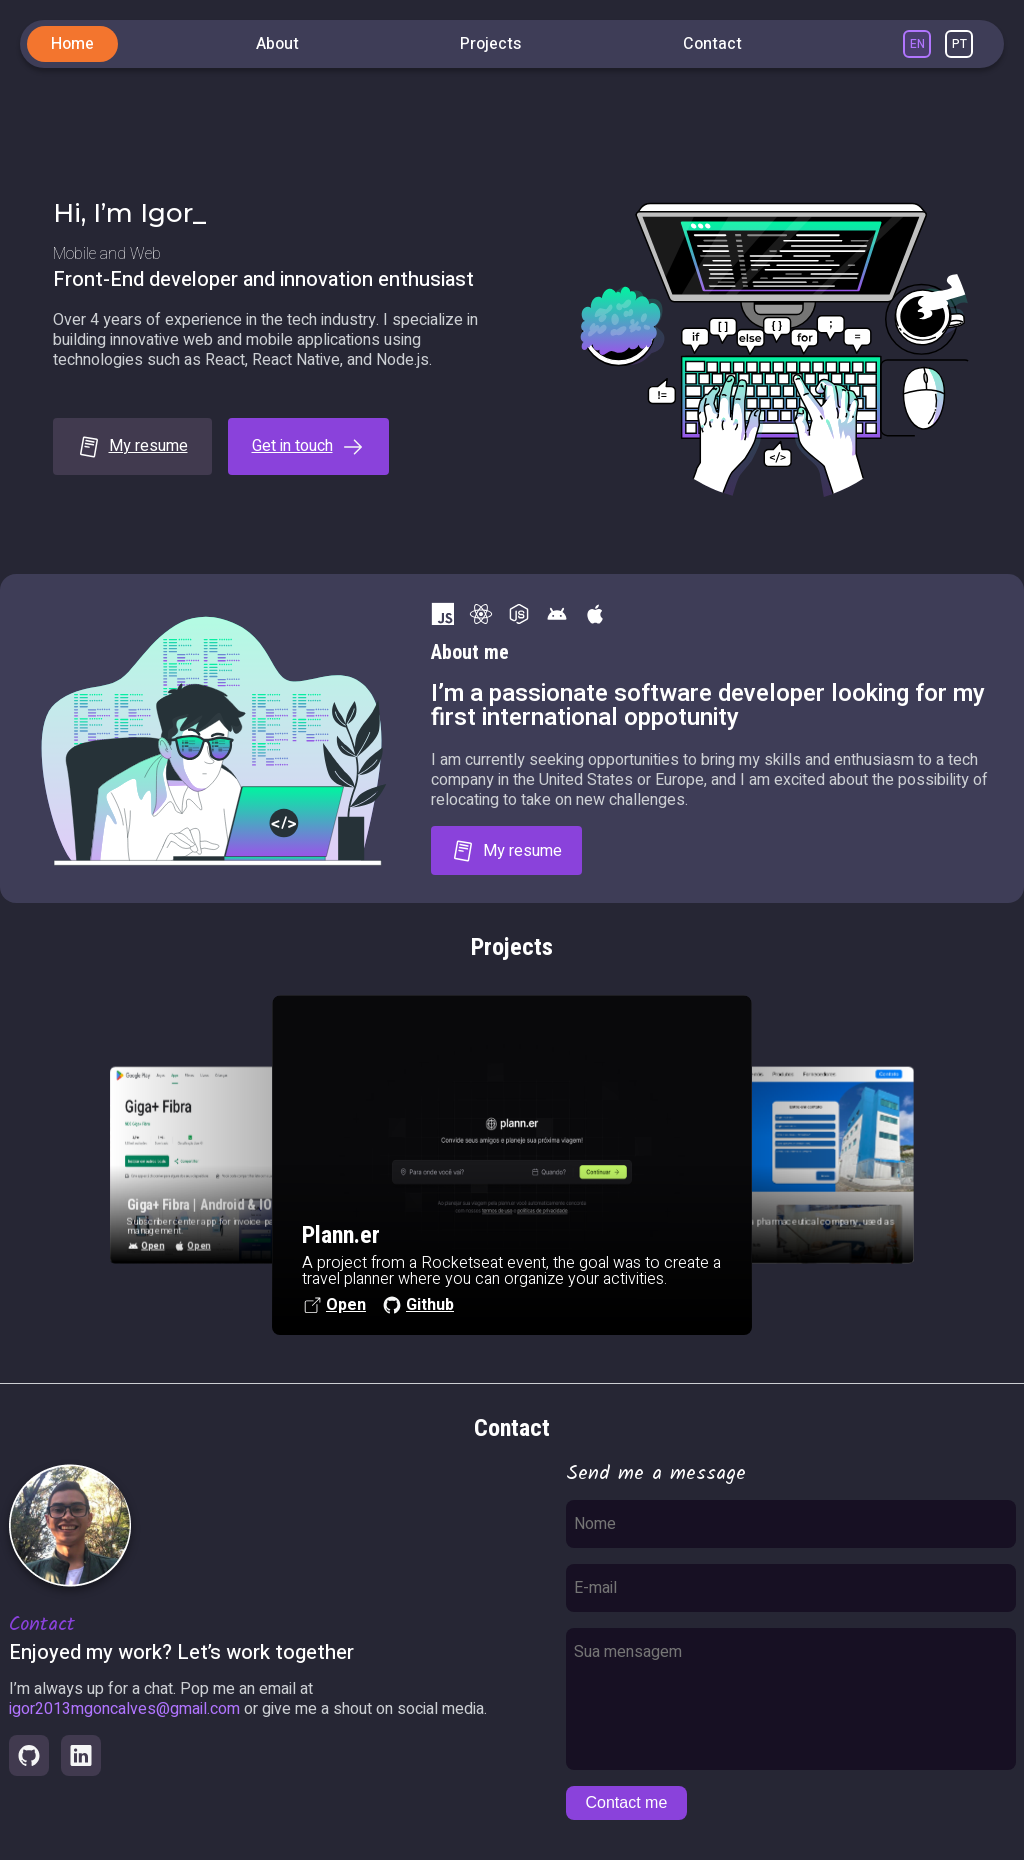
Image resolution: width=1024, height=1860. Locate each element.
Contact (712, 44)
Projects (490, 44)
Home (72, 44)
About (277, 44)
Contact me (627, 1802)
